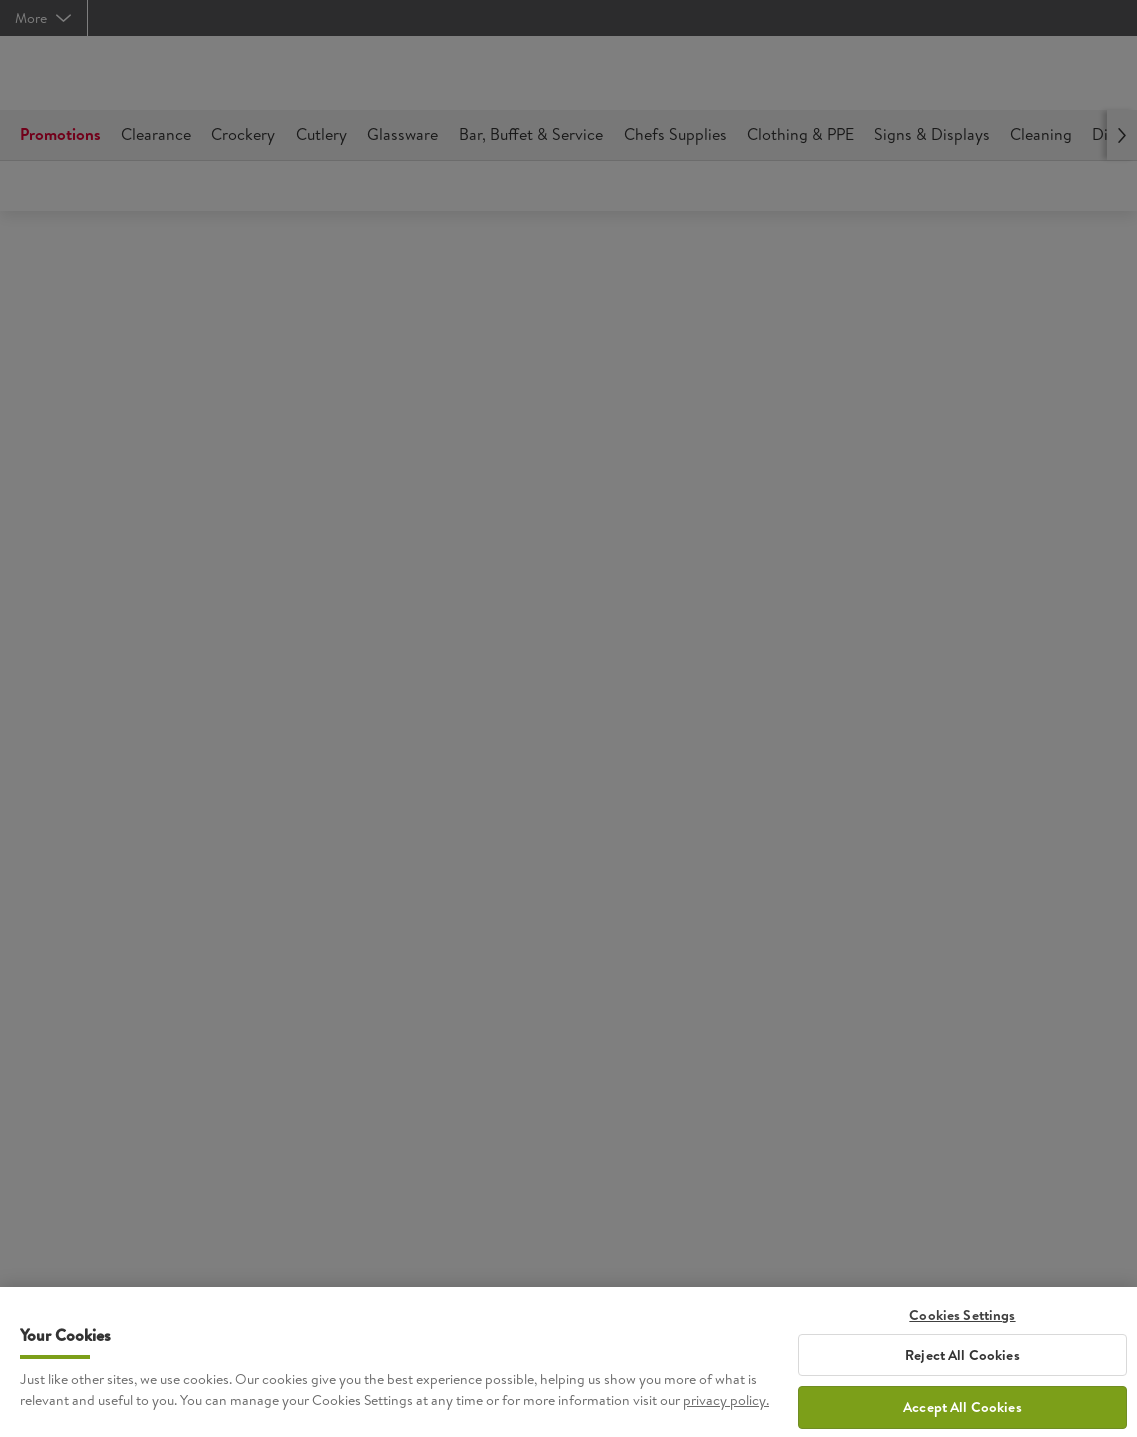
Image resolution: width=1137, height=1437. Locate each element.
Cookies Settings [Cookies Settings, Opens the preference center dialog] (962, 1324)
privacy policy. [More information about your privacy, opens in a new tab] (726, 1409)
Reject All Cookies (962, 1364)
